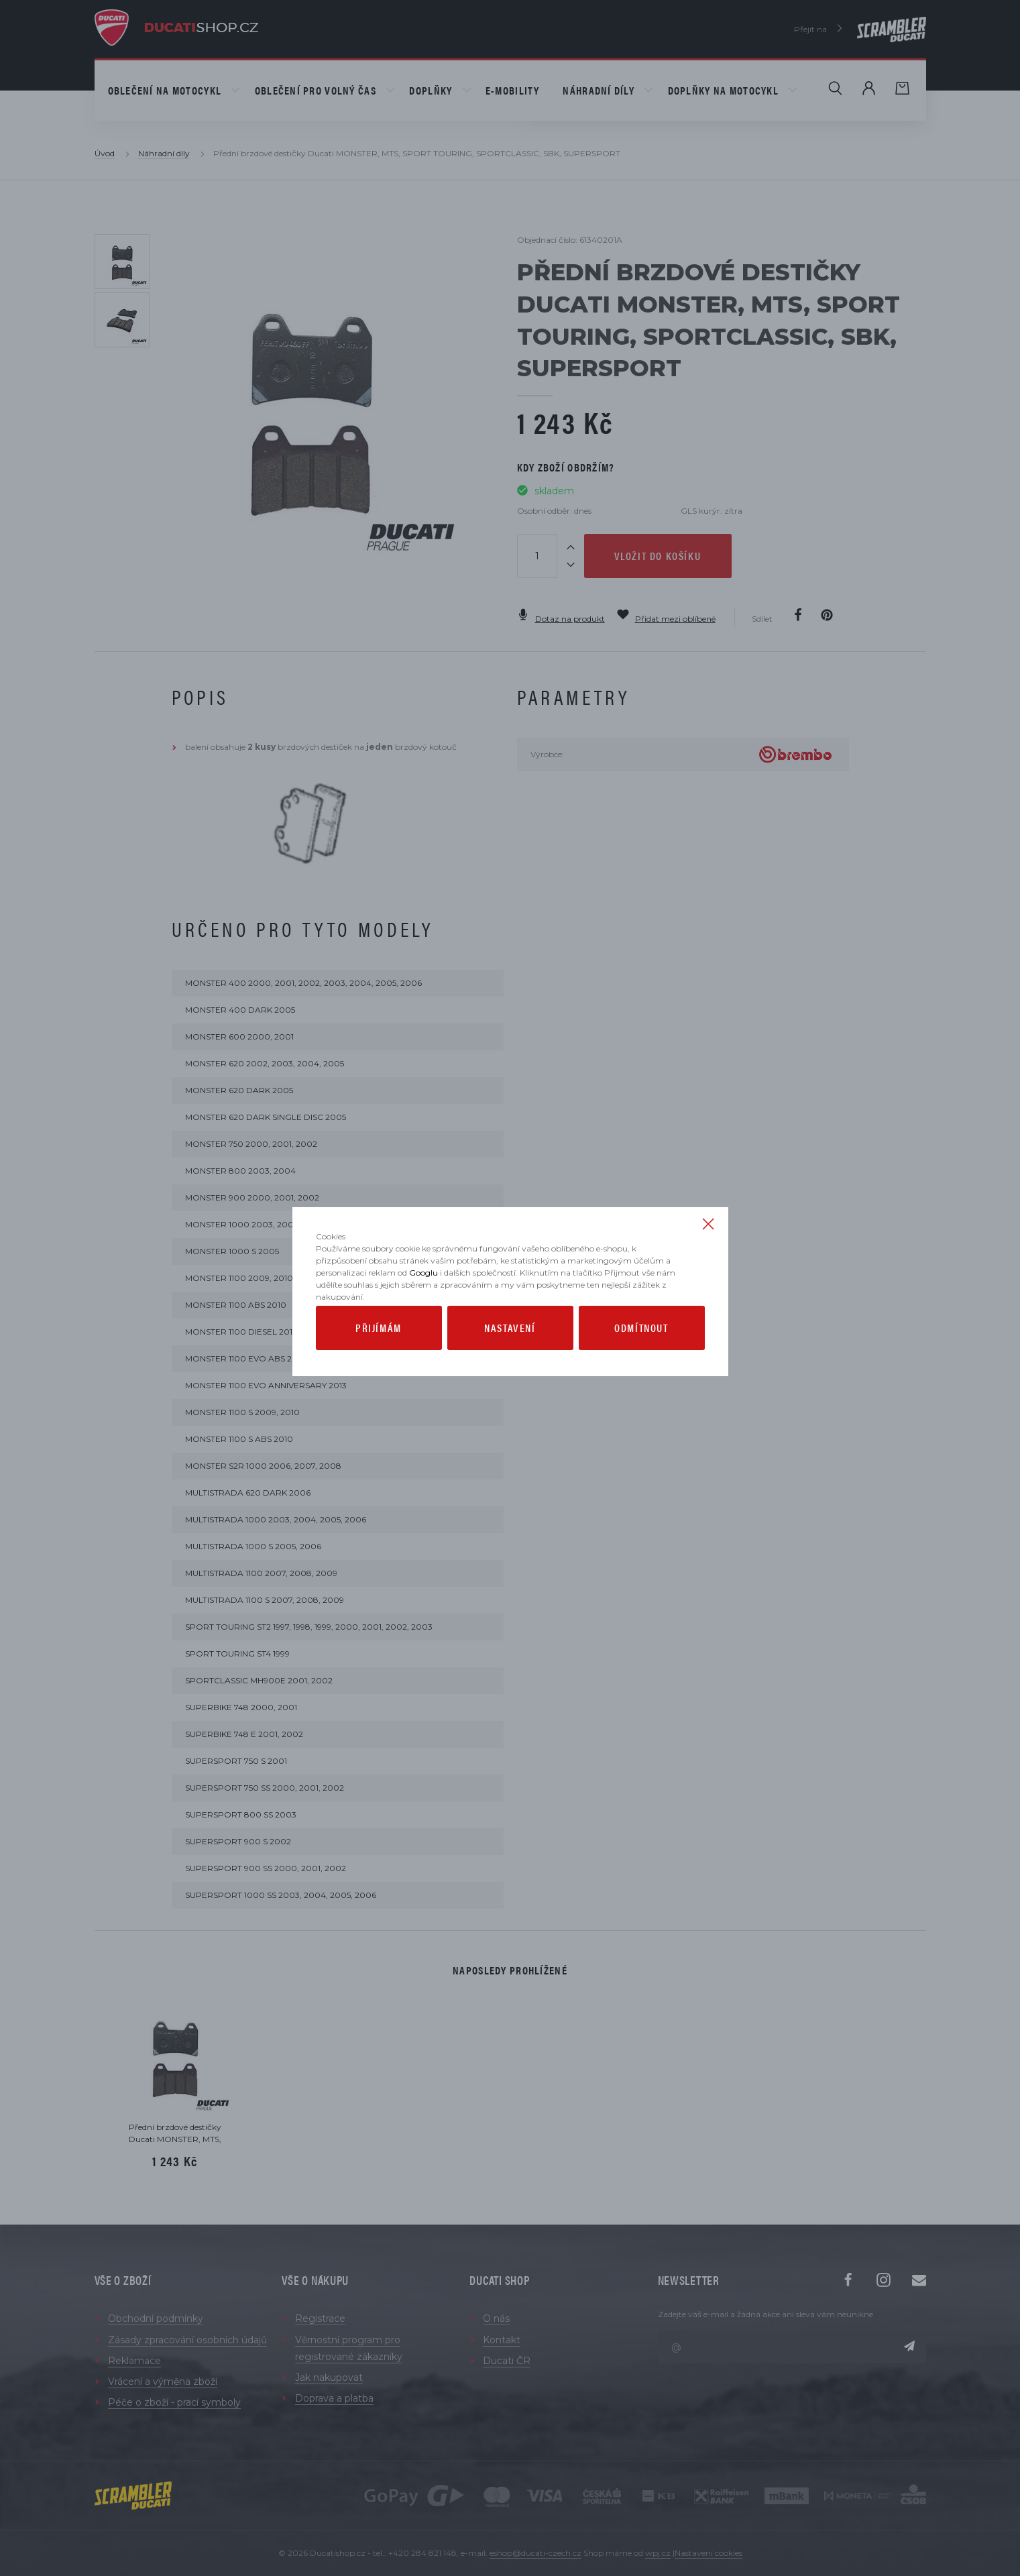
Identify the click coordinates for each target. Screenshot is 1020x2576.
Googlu (423, 1319)
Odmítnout (641, 1374)
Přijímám (378, 1374)
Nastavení (509, 1374)
